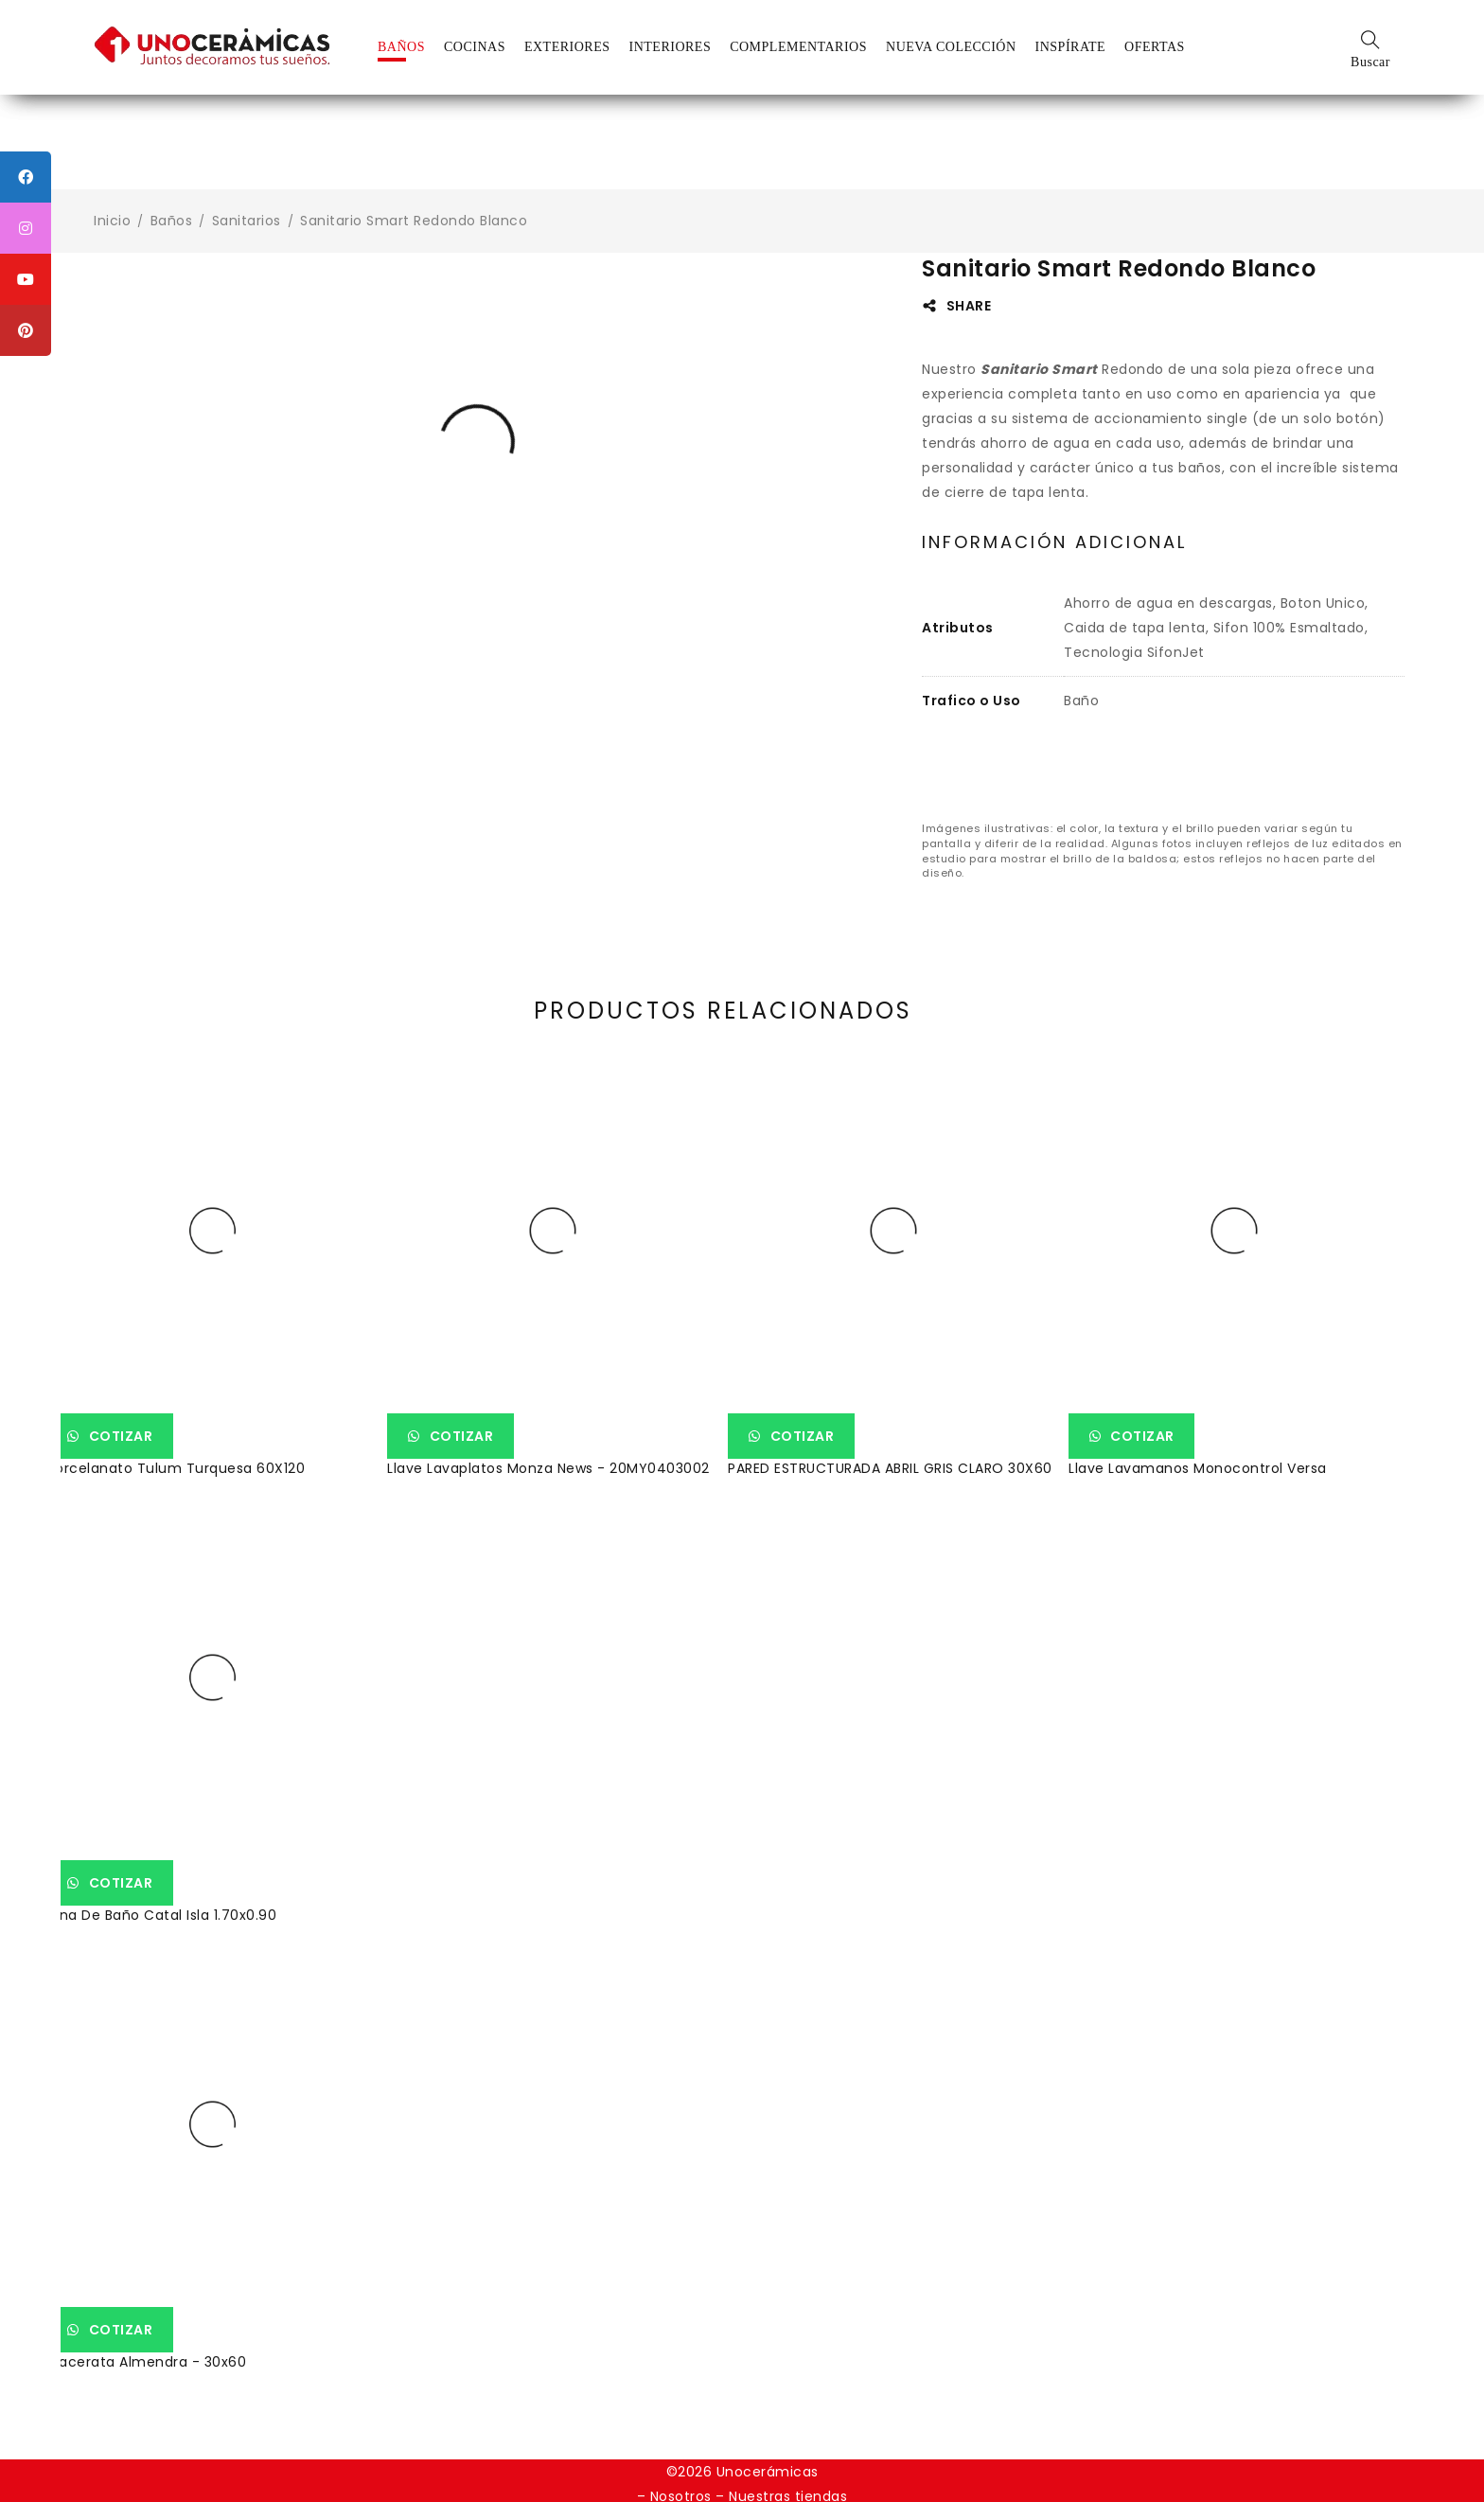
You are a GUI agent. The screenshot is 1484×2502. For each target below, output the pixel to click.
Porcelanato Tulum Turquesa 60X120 (190, 1439)
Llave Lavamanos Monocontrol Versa (1212, 1439)
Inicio (112, 220)
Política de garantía (952, 2442)
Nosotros (681, 2417)
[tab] (1054, 543)
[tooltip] (25, 177)
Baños (171, 220)
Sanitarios (246, 220)
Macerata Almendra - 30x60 (160, 2280)
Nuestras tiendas (788, 2417)
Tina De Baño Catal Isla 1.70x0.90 (1198, 1860)
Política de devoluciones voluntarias (741, 2442)
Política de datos (534, 2442)
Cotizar (136, 1407)
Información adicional (1054, 542)
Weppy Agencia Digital (820, 2467)
